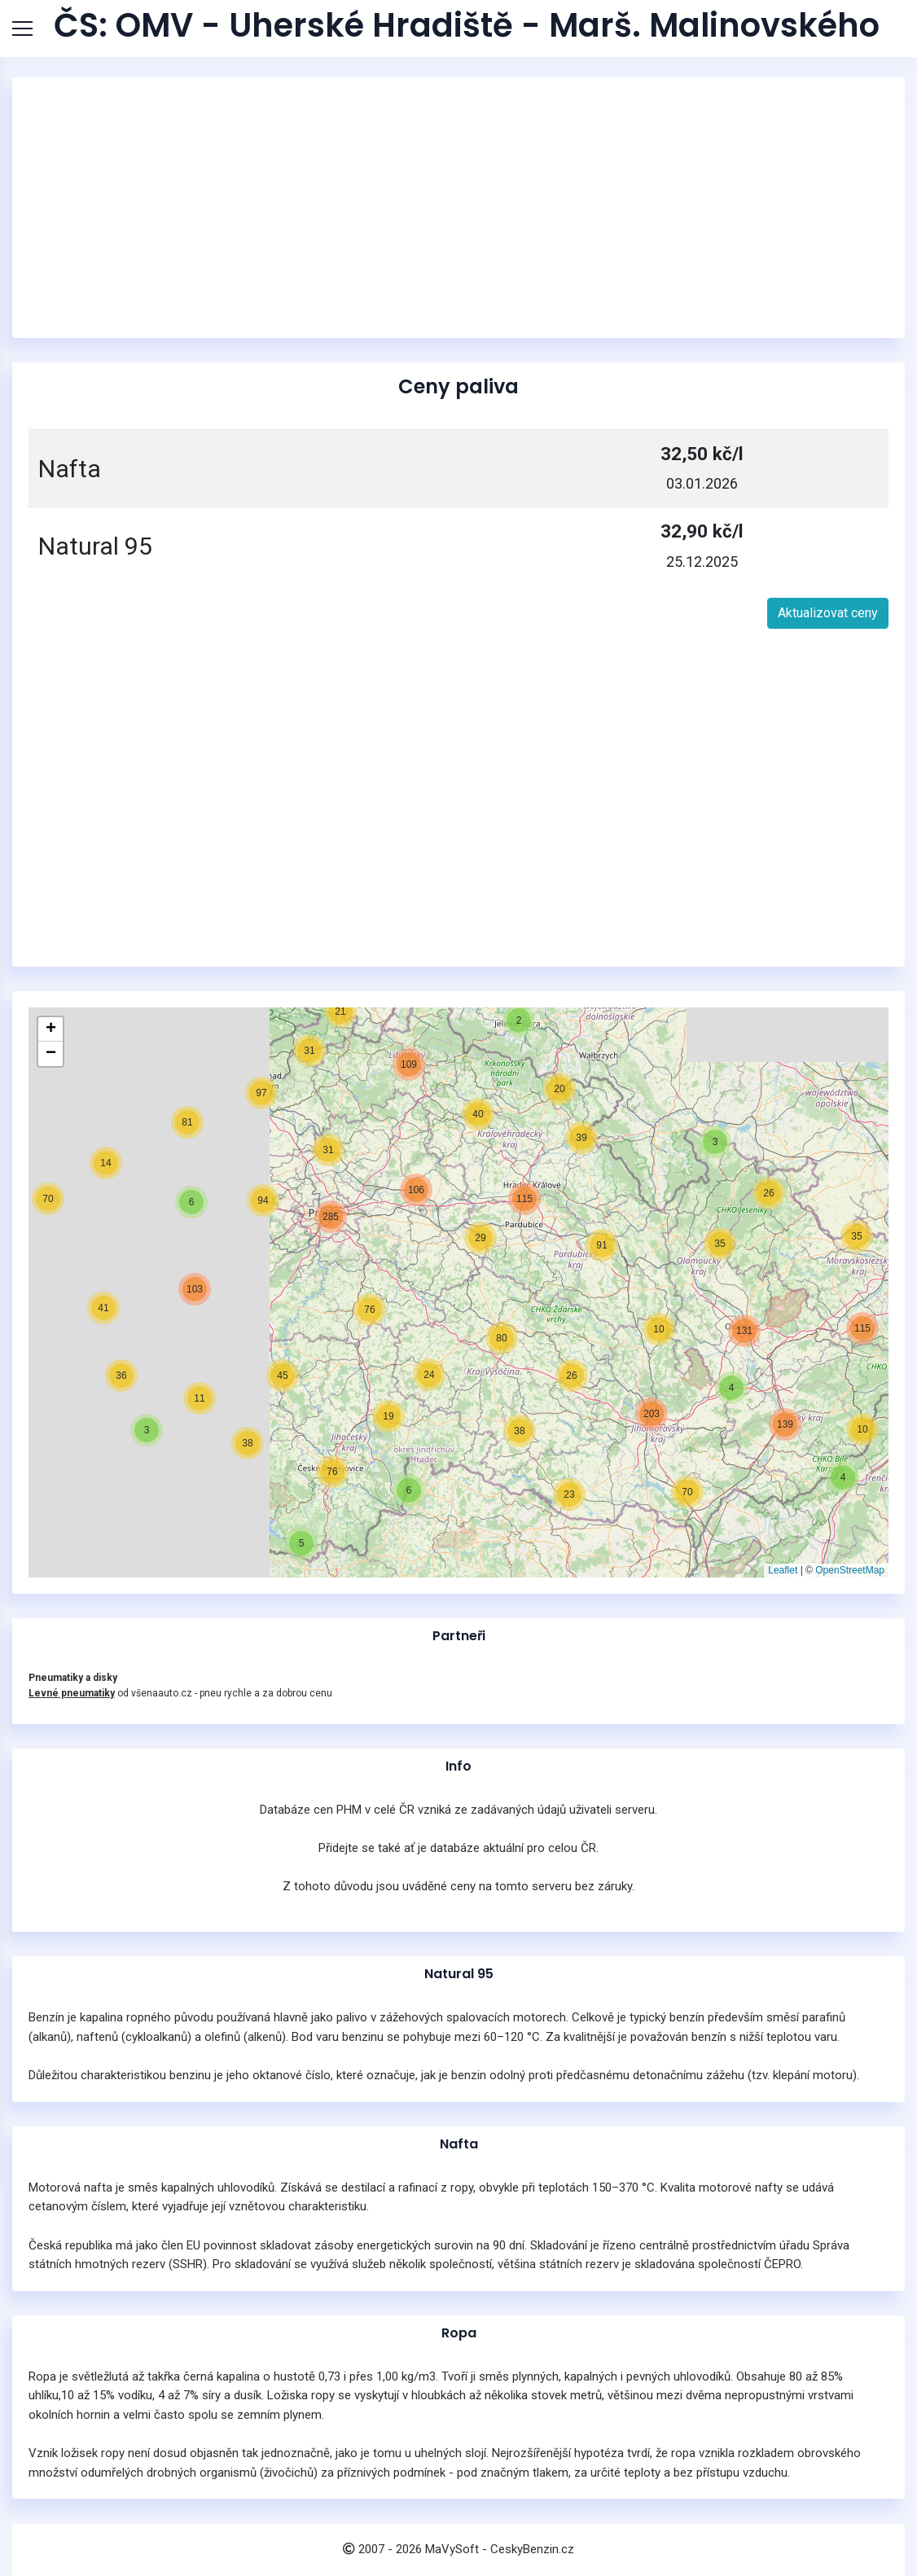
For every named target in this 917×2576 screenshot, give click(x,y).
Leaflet (782, 1570)
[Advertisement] (458, 208)
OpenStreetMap (849, 1570)
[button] (843, 1477)
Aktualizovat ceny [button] (828, 613)
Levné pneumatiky (72, 1693)
